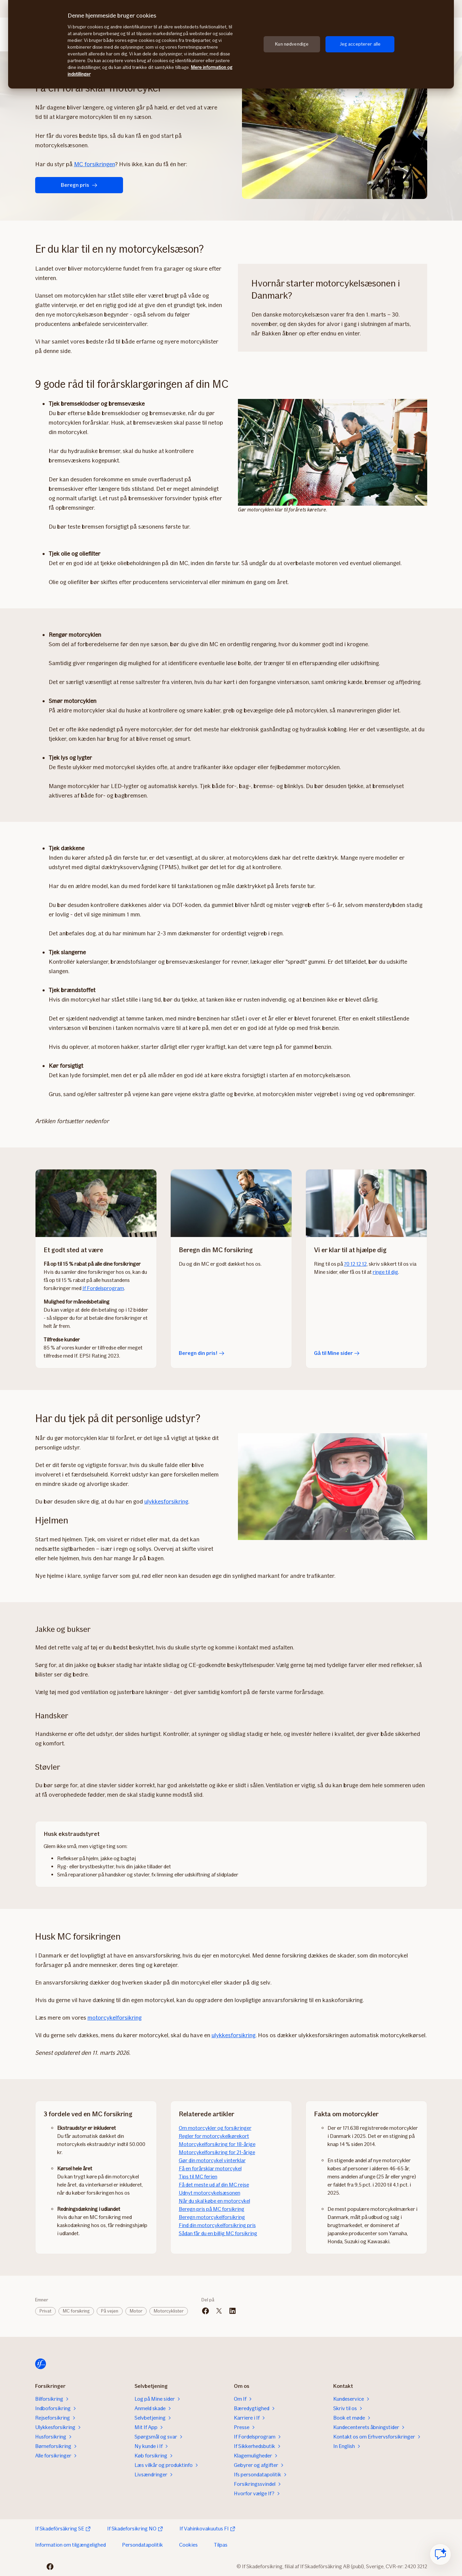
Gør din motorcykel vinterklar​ (212, 2160)
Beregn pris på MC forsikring (211, 2209)
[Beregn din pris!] (231, 1203)
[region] (231, 44)
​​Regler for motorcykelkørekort (214, 2136)
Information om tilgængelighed (70, 2545)
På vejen (109, 2311)
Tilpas (220, 2545)
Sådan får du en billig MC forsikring (218, 2233)
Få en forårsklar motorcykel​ (210, 2168)
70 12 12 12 (355, 1264)
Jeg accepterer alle (360, 44)
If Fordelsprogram (103, 1288)
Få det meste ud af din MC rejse (214, 2184)
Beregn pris (79, 185)
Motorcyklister (169, 2311)
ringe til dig (385, 1272)
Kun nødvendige (292, 44)
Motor (136, 2311)
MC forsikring (76, 2311)
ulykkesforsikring (166, 1501)
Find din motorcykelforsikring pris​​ (217, 2225)
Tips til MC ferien (198, 2176)
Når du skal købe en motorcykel (214, 2201)
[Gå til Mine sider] (366, 1203)
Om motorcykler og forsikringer (215, 2128)
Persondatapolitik (142, 2545)
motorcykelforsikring (115, 2017)
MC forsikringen (94, 164)
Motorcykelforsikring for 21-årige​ (217, 2152)
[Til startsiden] (40, 2363)
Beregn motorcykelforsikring (212, 2217)
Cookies (188, 2545)
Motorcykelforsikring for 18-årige (217, 2144)
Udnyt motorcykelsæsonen (209, 2193)
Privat (45, 2311)
